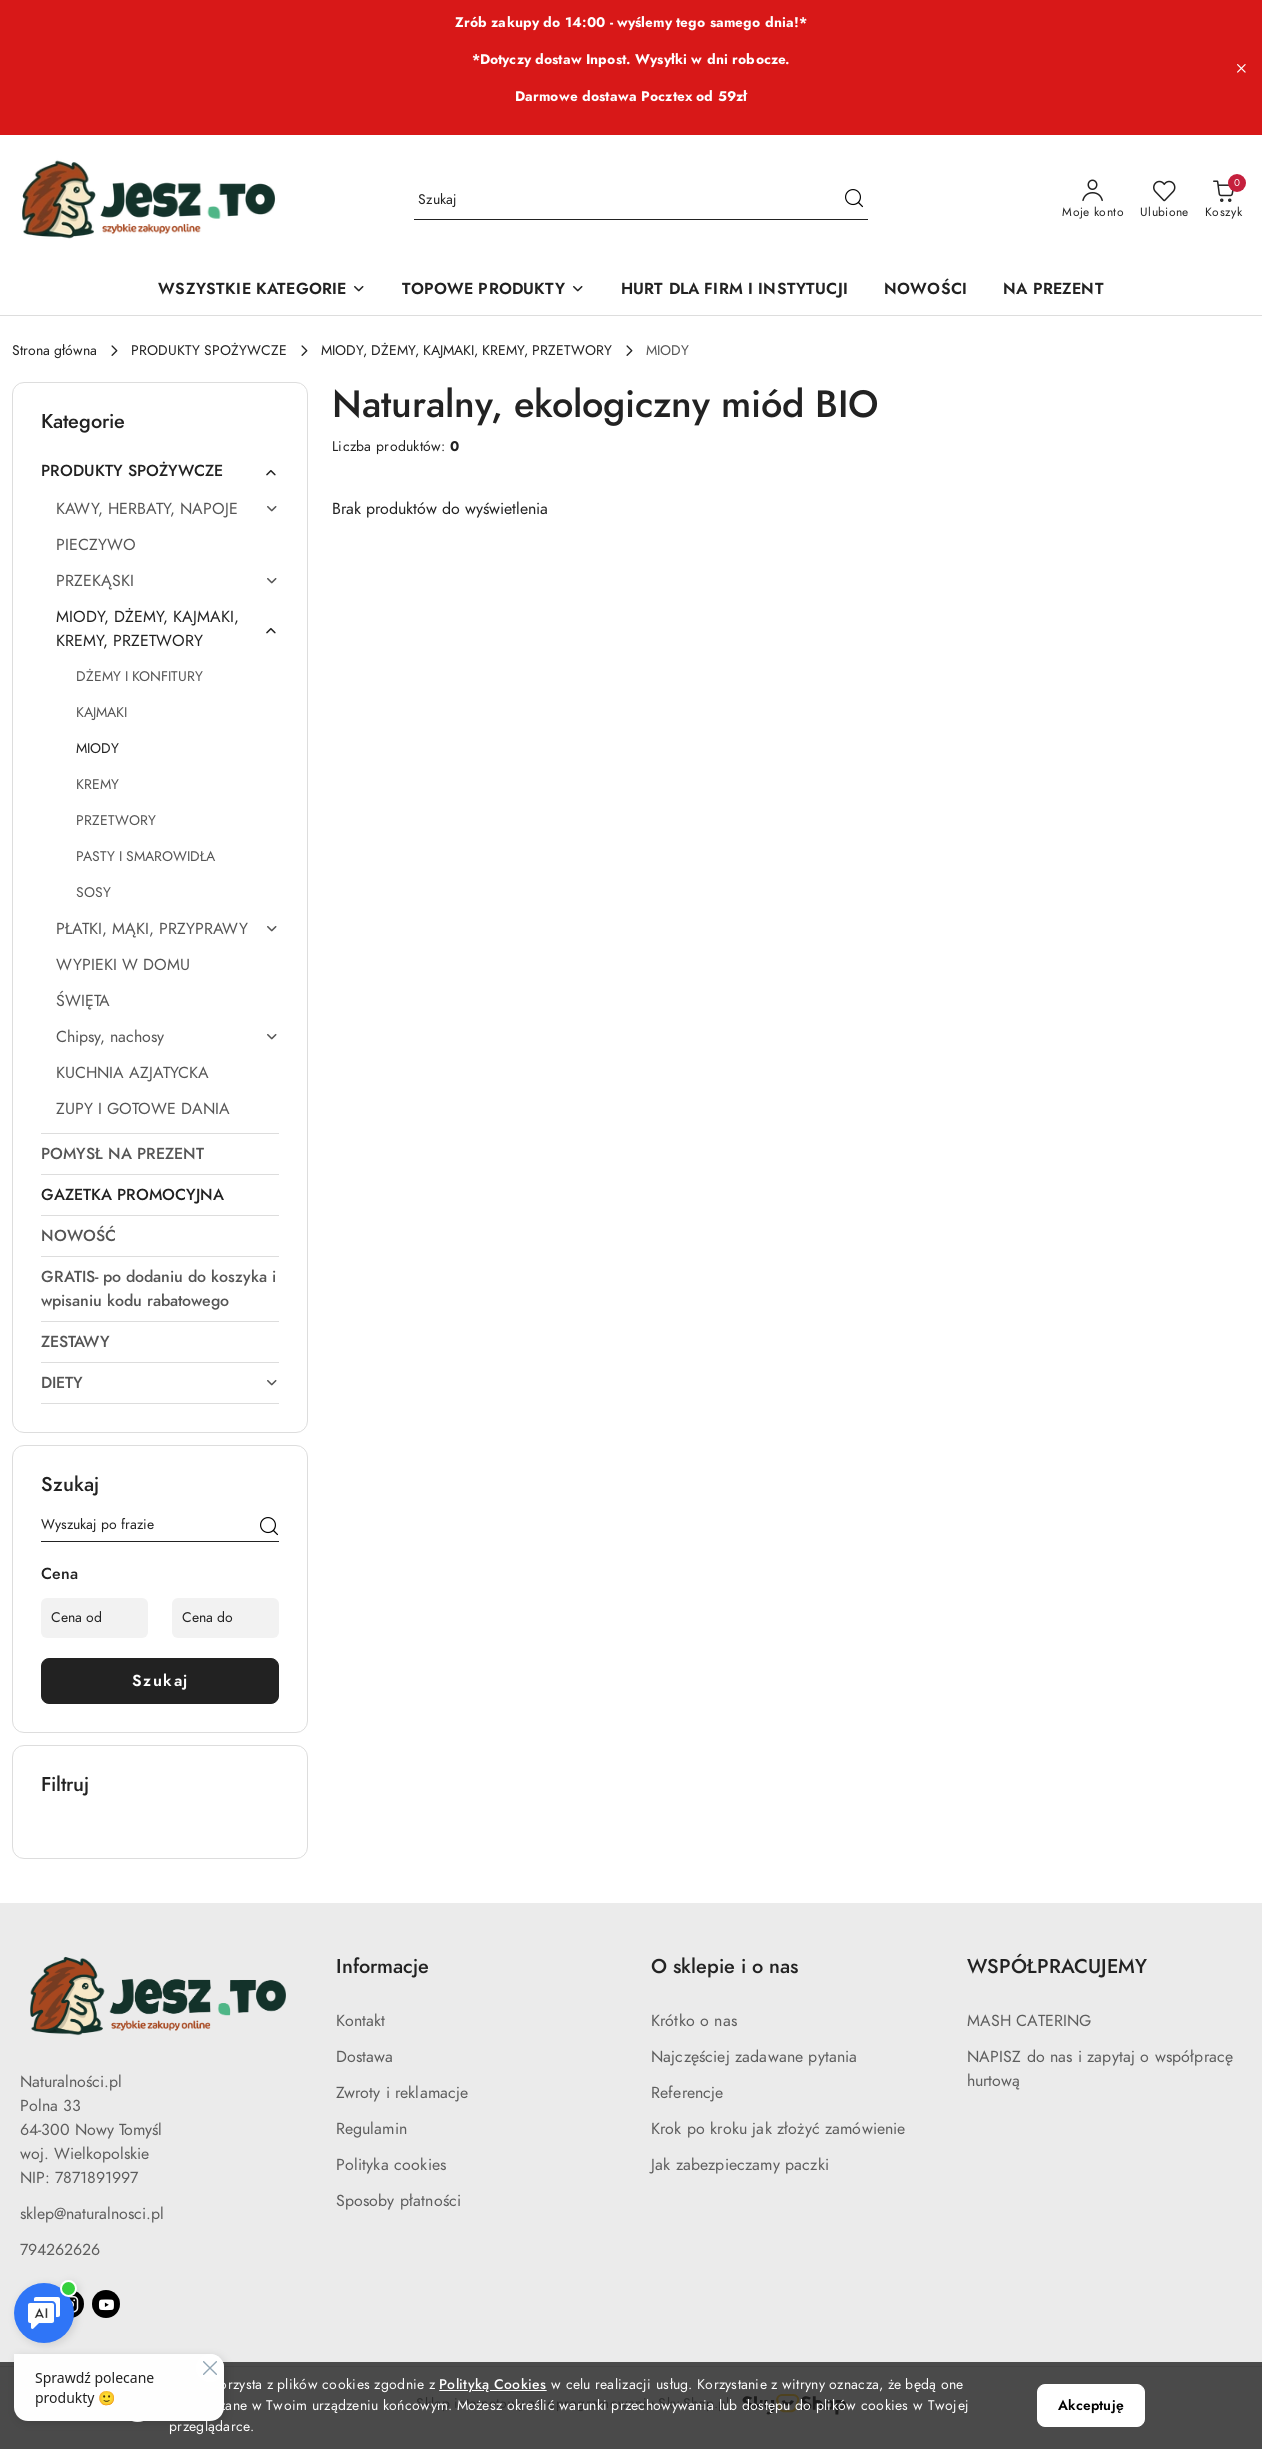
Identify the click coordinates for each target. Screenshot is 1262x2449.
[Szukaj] (269, 1528)
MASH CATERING (1029, 2021)
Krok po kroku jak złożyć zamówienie (778, 2129)
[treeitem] (160, 471)
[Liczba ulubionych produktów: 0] (1164, 200)
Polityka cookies (391, 2165)
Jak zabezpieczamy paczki (740, 2165)
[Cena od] (94, 1618)
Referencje (687, 2093)
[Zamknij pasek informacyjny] (1241, 68)
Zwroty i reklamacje (402, 2093)
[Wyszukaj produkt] (641, 199)
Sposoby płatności (399, 2201)
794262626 (60, 2250)
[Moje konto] (1093, 200)
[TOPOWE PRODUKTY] (493, 290)
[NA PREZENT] (1053, 290)
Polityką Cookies (492, 2384)
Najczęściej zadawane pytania (754, 2057)
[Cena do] (225, 1618)
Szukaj (160, 1681)
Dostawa (365, 2057)
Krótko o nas (694, 2021)
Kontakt (361, 2021)
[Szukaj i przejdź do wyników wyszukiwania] (854, 200)
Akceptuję (1091, 2405)
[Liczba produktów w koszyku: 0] (1223, 200)
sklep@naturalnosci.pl (92, 2214)
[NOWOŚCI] (925, 290)
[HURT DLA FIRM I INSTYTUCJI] (734, 290)
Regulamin (371, 2129)
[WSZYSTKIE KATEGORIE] (262, 290)
